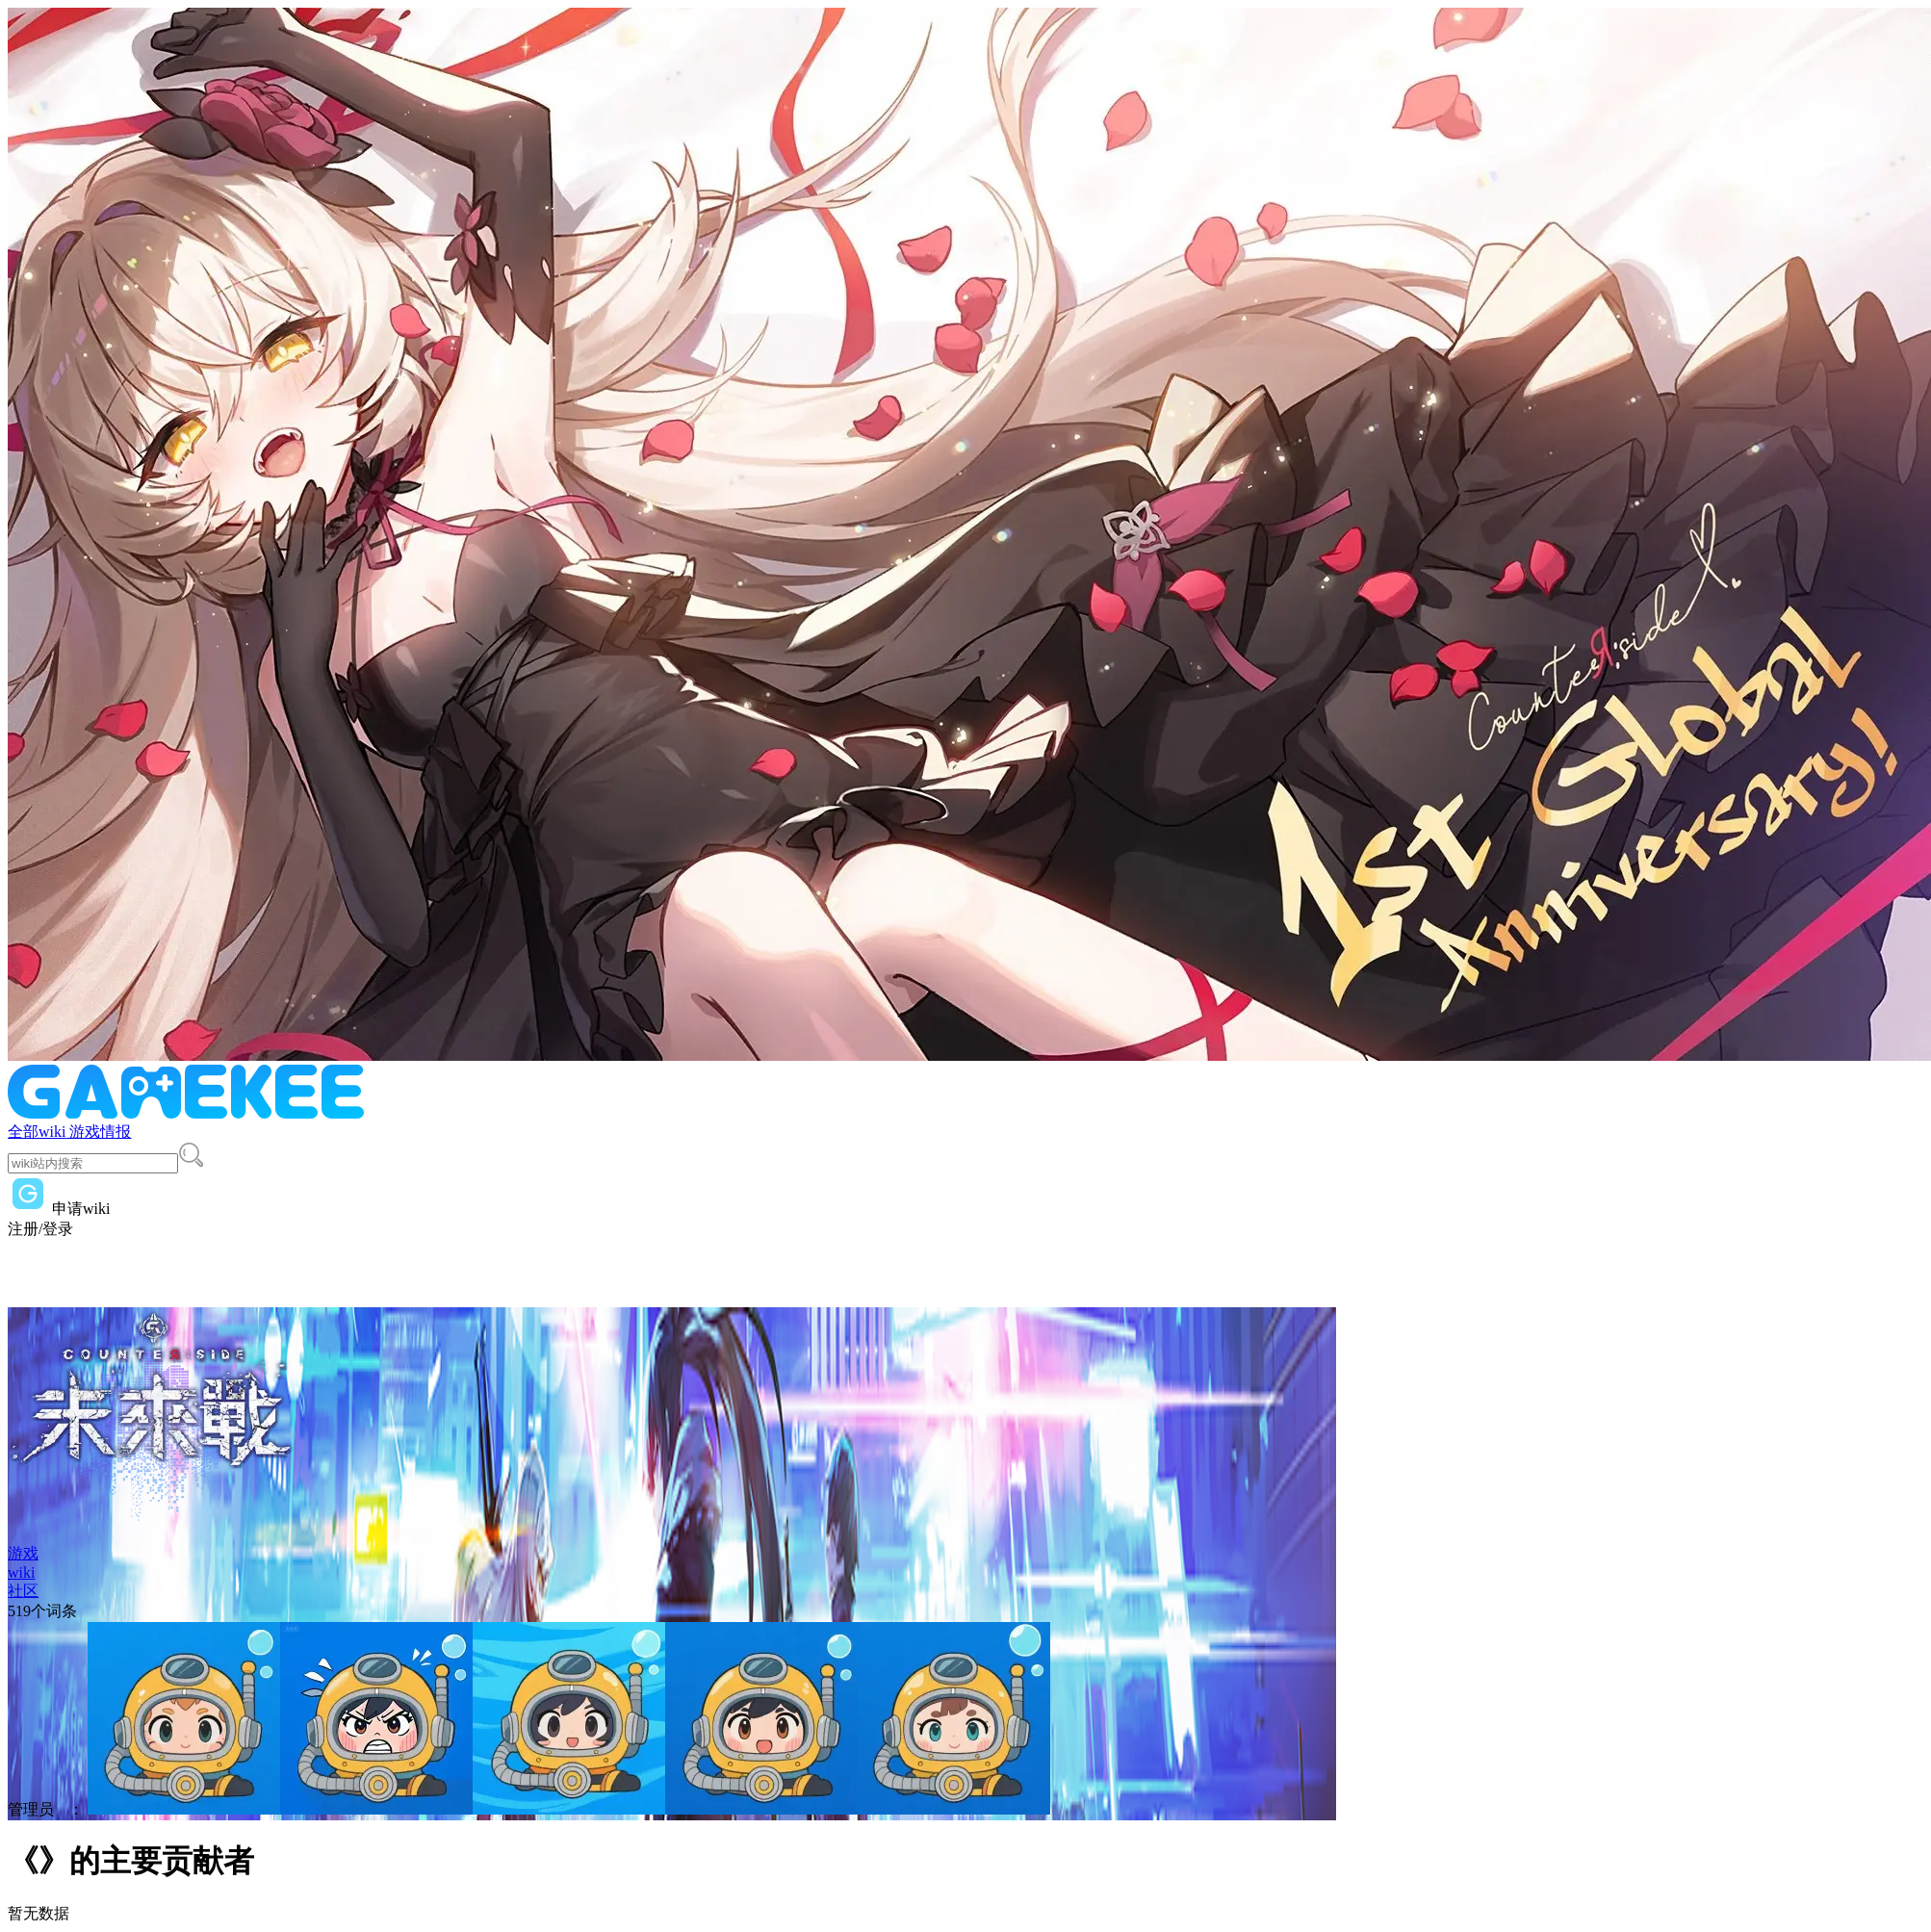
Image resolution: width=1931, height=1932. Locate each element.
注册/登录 (40, 1229)
